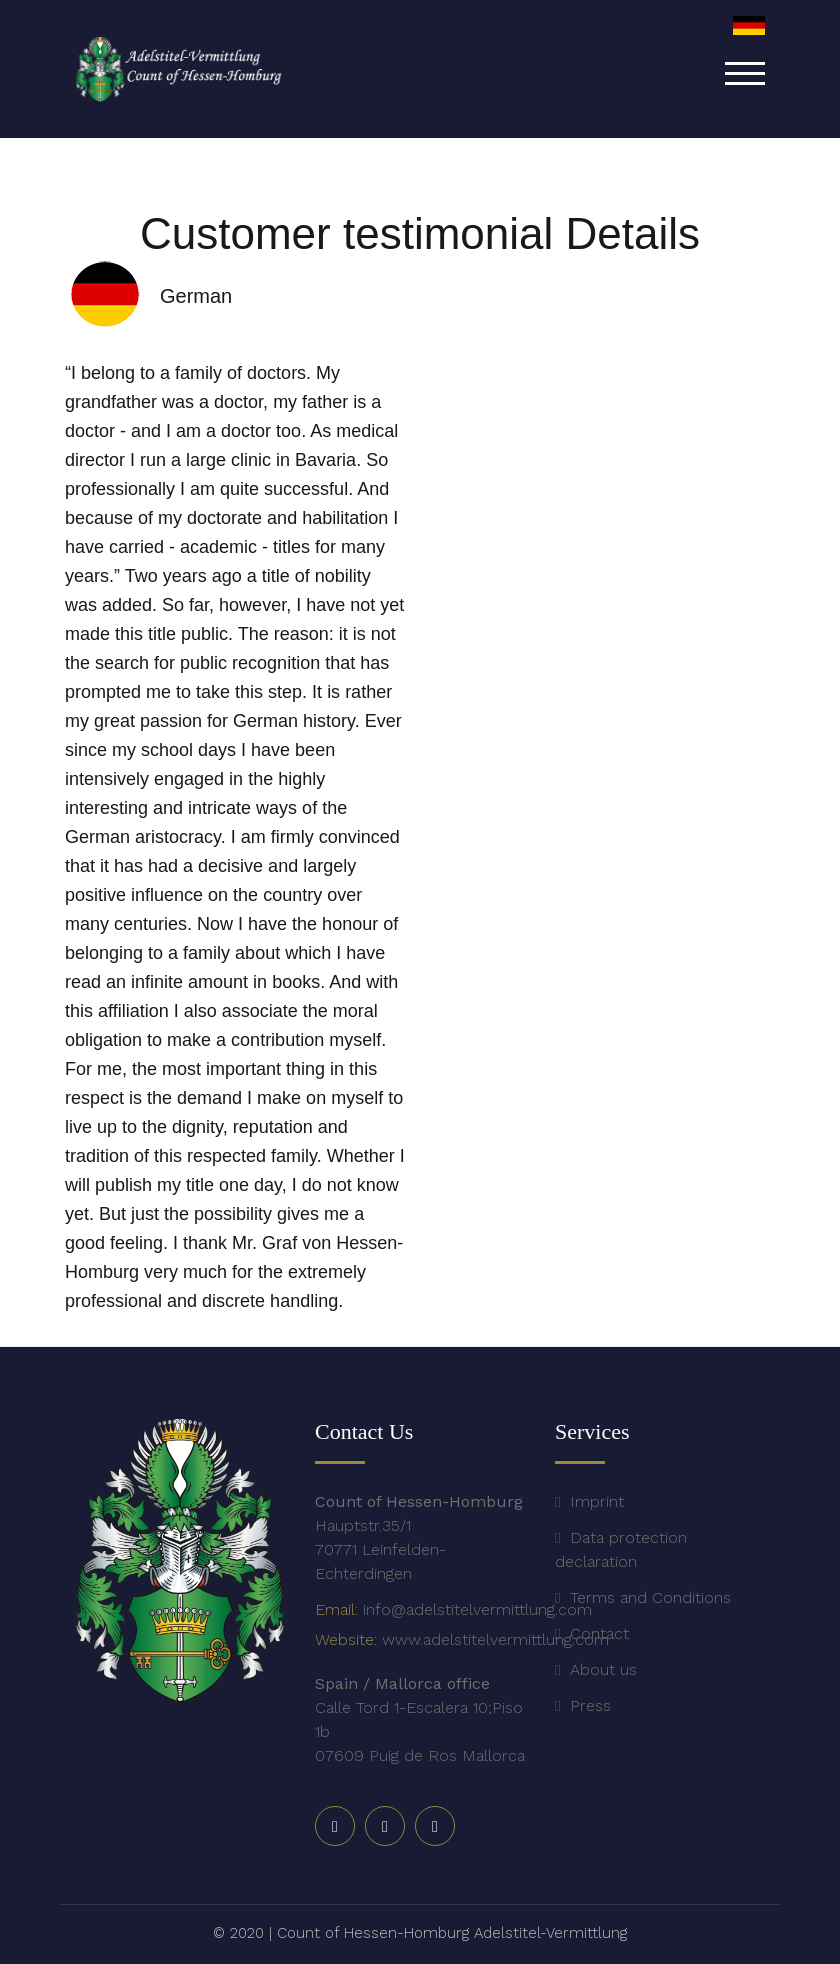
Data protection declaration (621, 1549)
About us (603, 1669)
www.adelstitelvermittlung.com (495, 1639)
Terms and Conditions (650, 1597)
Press (590, 1705)
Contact (599, 1633)
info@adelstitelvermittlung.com (477, 1609)
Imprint (597, 1501)
